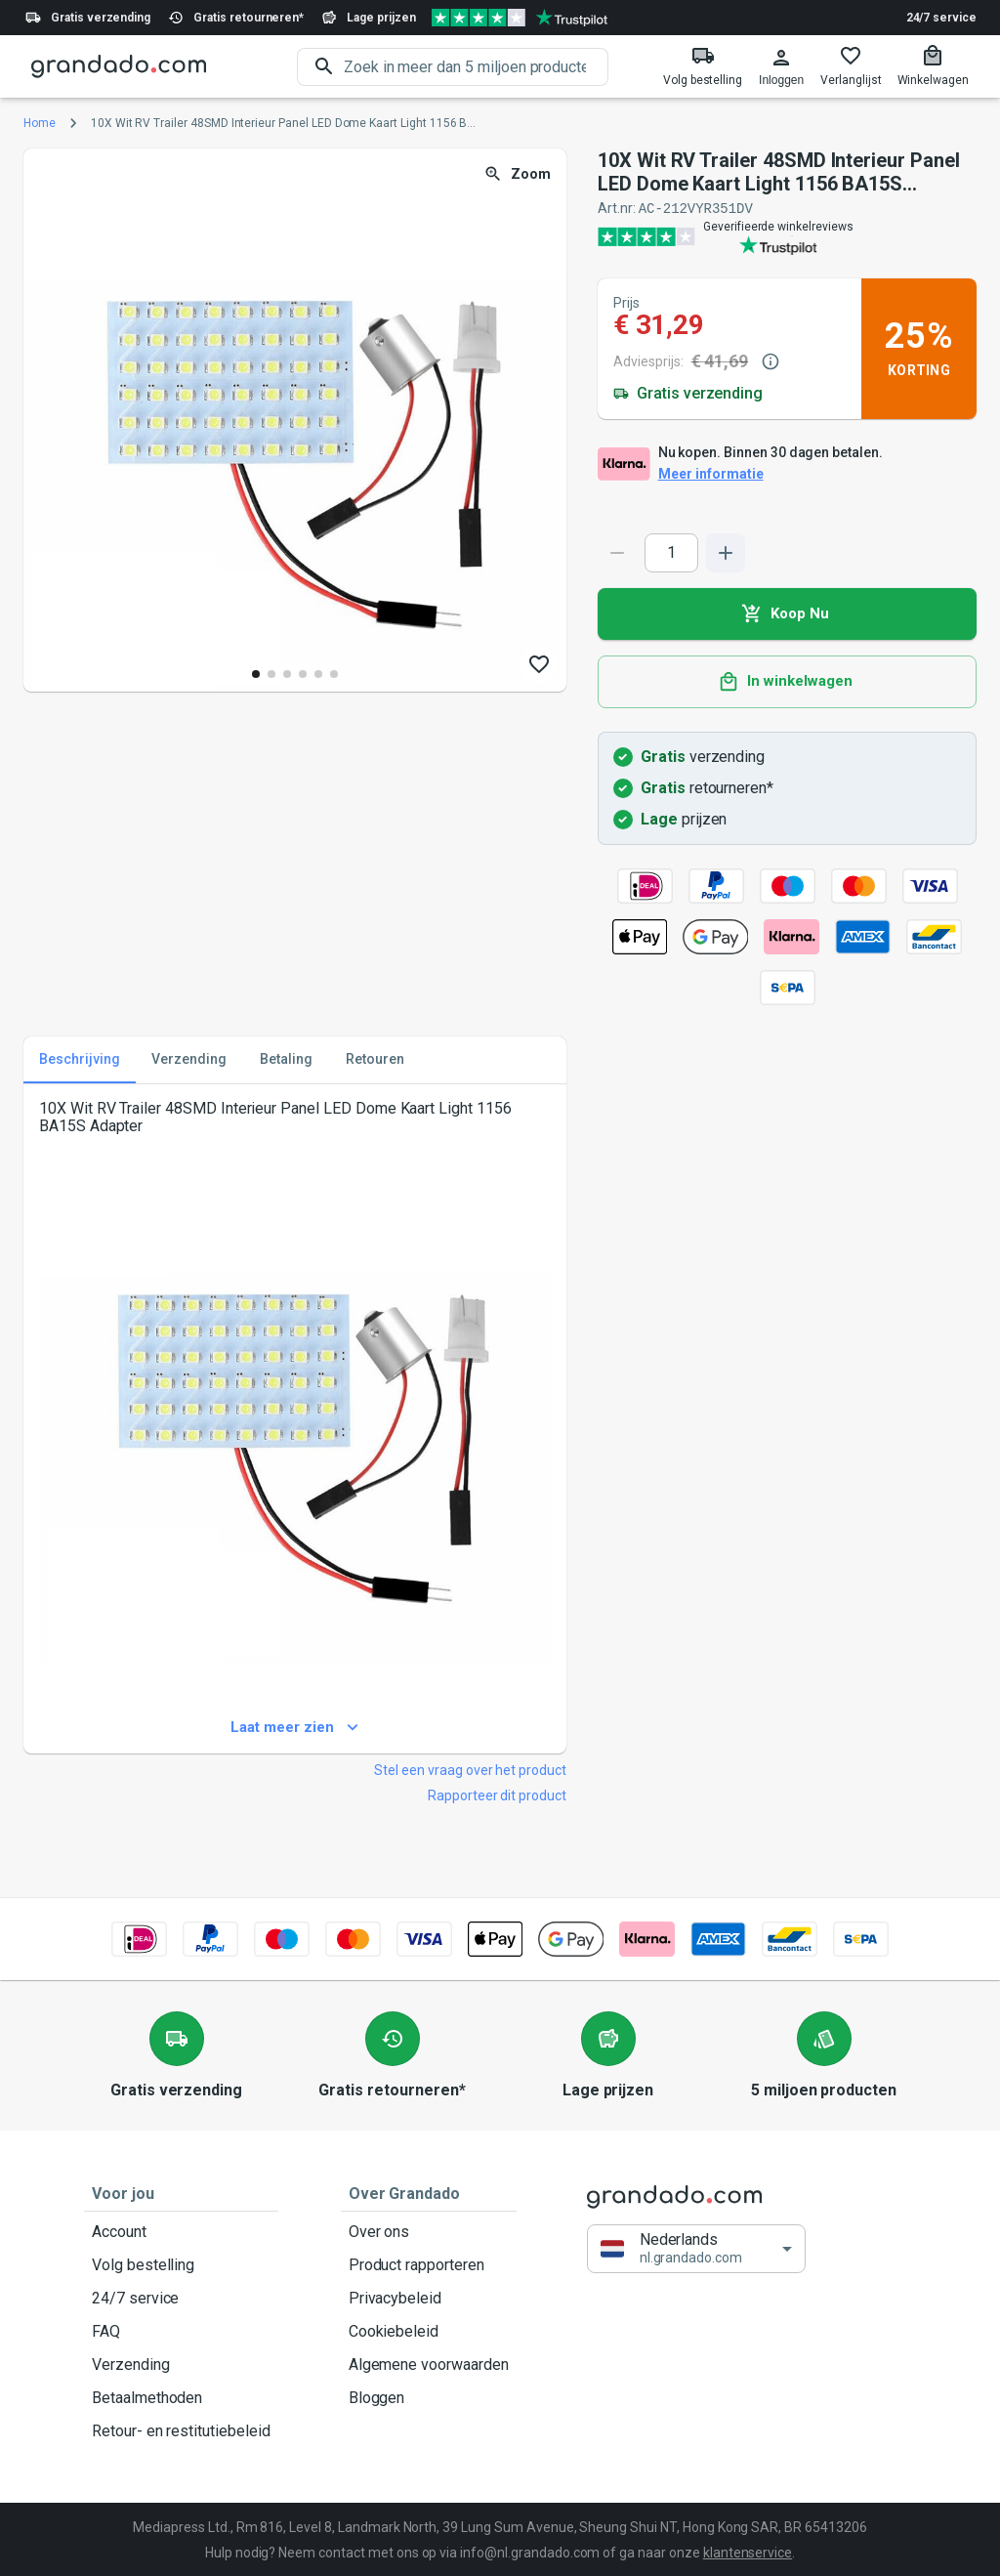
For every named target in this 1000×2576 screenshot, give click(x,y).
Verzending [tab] (189, 1058)
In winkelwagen (787, 680)
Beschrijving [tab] (79, 1058)
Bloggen (429, 2397)
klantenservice (747, 2551)
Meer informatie (711, 473)
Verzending (181, 2364)
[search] (476, 67)
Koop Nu (787, 613)
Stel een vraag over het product (470, 1769)
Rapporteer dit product (497, 1794)
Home (39, 123)
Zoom (519, 174)
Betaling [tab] (286, 1058)
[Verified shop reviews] (519, 17)
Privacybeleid (429, 2297)
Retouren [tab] (375, 1058)
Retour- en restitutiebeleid (181, 2430)
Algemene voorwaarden (429, 2364)
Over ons (429, 2231)
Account (181, 2231)
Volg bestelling (181, 2264)
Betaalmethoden (181, 2397)
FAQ (181, 2330)
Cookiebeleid (429, 2330)
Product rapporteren (429, 2264)
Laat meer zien (294, 1727)
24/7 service (941, 17)
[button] (696, 2247)
